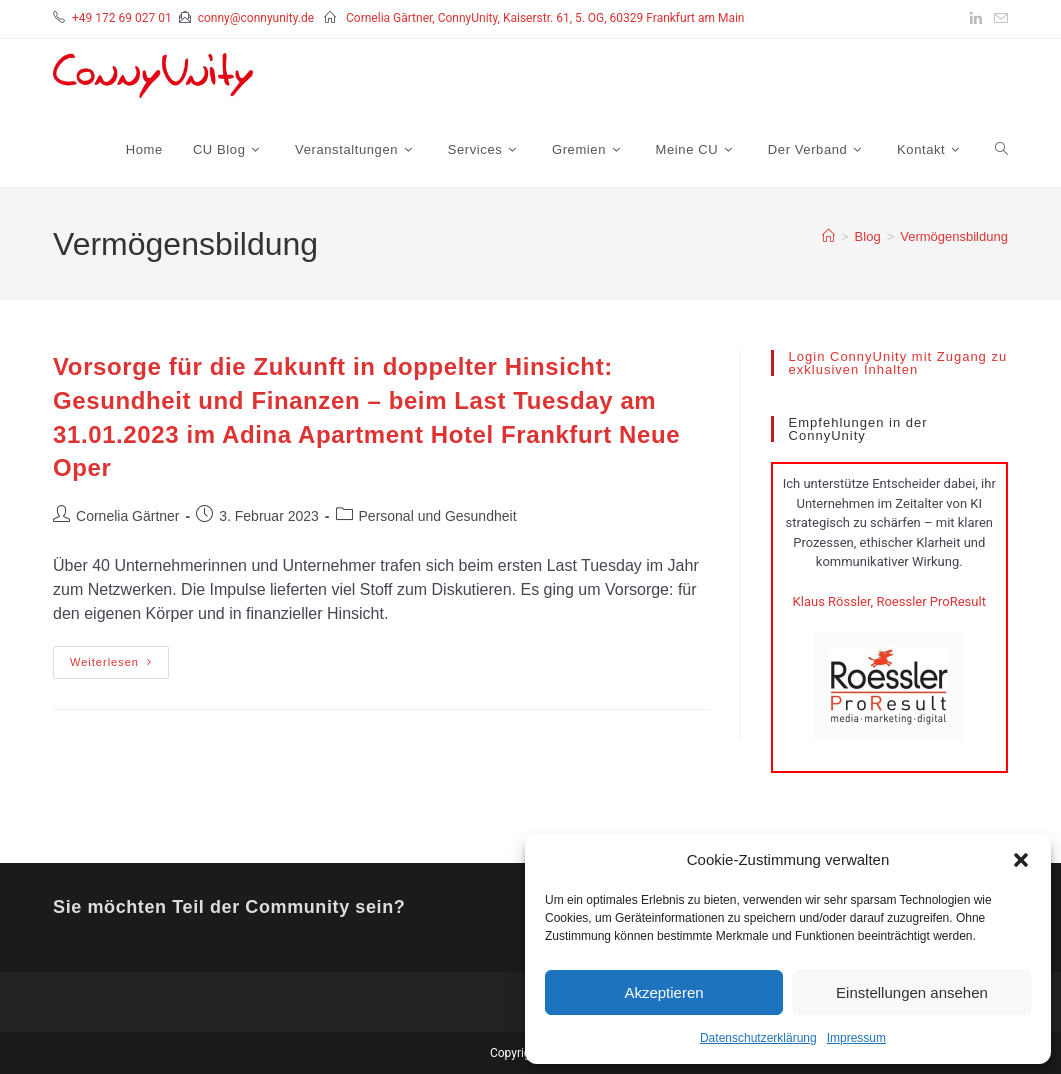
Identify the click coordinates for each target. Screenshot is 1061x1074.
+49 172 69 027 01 (122, 18)
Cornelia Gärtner (128, 516)
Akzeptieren (663, 992)
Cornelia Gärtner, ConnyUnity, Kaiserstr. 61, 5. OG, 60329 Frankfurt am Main (545, 18)
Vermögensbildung (954, 236)
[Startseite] (828, 236)
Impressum (856, 1038)
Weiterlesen (119, 657)
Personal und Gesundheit (438, 516)
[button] (1021, 860)
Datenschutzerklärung (758, 1038)
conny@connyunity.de (256, 18)
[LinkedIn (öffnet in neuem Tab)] (976, 19)
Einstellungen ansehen (912, 992)
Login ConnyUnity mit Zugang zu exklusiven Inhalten (898, 363)
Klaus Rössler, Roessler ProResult (889, 601)
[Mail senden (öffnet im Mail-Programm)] (998, 19)
